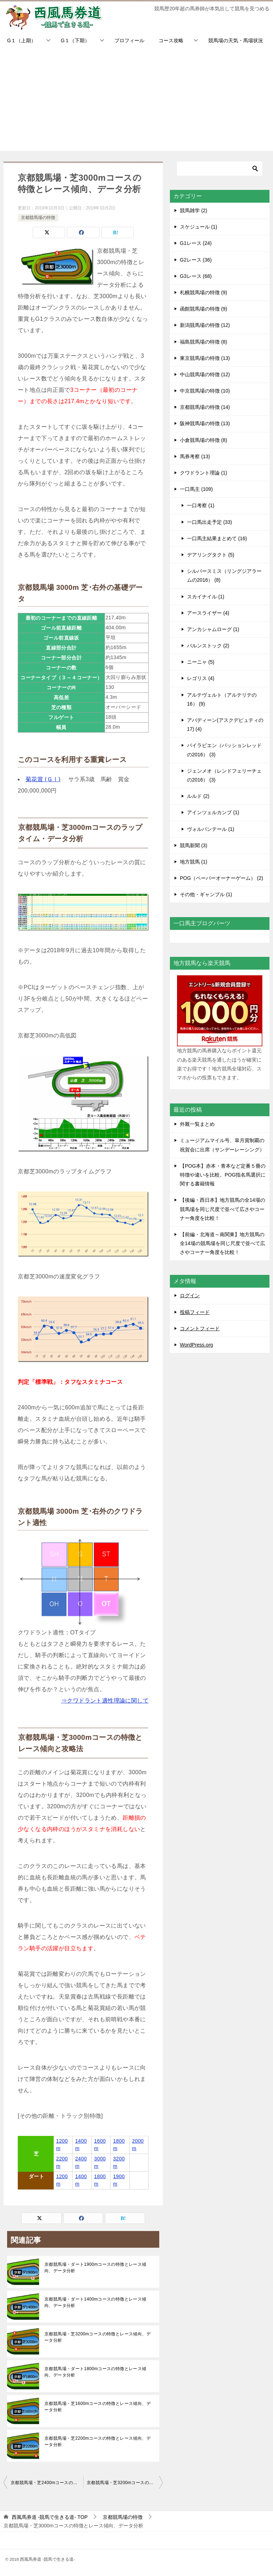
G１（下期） (75, 40)
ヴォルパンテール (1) (210, 829)
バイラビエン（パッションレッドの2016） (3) (224, 749)
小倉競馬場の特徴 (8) (203, 440)
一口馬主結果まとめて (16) (217, 538)
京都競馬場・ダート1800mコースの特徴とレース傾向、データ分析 (95, 2372)
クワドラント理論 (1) (203, 473)
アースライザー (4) (208, 613)
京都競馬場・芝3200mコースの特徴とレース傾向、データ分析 (97, 2337)
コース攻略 (171, 40)
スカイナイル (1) (205, 596)
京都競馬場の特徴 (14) (205, 407)
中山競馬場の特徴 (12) (205, 374)
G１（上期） (21, 40)
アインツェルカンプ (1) (213, 812)
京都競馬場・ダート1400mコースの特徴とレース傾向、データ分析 (95, 2302)
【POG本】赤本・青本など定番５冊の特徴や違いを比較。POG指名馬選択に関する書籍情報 (223, 1174)
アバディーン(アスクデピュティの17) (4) (225, 724)
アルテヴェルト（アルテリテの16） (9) (222, 699)
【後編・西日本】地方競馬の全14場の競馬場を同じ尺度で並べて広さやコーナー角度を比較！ (222, 1209)
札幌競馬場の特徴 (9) (203, 292)
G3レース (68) (196, 276)
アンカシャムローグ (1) (213, 629)
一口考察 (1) (200, 505)
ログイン (190, 1295)
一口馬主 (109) (196, 489)
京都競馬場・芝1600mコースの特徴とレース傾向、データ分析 (97, 2406)
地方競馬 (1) (193, 862)
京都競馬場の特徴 (38, 217)
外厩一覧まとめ (197, 1124)
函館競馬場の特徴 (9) (203, 309)
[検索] (219, 168)
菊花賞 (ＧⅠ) (43, 779)
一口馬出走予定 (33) (209, 522)
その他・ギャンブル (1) (206, 894)
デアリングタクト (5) (210, 555)
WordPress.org (196, 1345)
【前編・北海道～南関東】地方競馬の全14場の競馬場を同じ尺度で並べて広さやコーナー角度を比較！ (222, 1243)
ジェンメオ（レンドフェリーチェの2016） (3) (224, 775)
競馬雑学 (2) (193, 210)
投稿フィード (195, 1312)
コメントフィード (200, 1328)
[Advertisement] (136, 101)
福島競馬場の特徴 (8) (203, 342)
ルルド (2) (198, 796)
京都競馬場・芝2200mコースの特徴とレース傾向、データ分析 (97, 2441)
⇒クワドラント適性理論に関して (105, 1701)
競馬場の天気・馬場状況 (235, 40)
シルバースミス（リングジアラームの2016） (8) (224, 575)
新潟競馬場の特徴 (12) (205, 325)
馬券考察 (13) (195, 456)
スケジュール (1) (198, 227)
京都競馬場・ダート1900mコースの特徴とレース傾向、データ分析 (95, 2267)
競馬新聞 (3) (193, 845)
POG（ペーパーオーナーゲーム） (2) (221, 878)
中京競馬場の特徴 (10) (205, 391)
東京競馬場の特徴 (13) (205, 358)
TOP (50, 2517)
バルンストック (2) (208, 645)
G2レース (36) (196, 260)
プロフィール (129, 40)
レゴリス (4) (200, 678)
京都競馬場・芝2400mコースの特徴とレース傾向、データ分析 (47, 2482)
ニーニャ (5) (200, 662)
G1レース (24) (196, 243)
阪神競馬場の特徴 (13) (205, 423)
